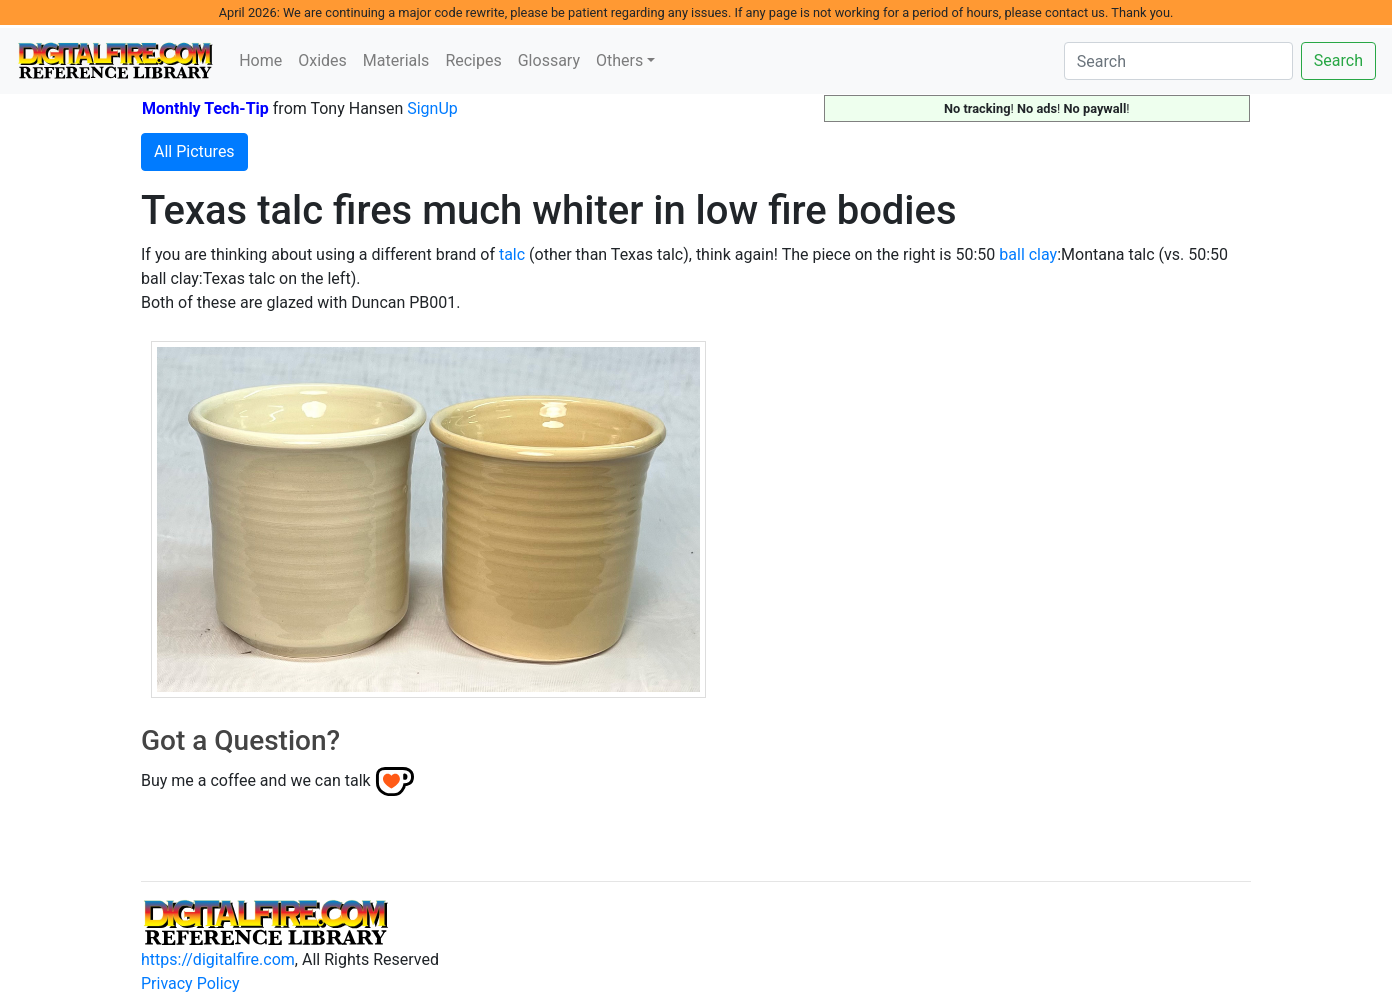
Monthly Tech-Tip (205, 108)
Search (1338, 60)
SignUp (432, 108)
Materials (396, 60)
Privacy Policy (190, 983)
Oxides (322, 60)
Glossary (549, 60)
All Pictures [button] (194, 151)
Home (260, 60)
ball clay (1028, 254)
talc (512, 254)
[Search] (1178, 61)
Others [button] (619, 60)
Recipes (473, 60)
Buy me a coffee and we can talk (256, 780)
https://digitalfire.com (218, 959)
